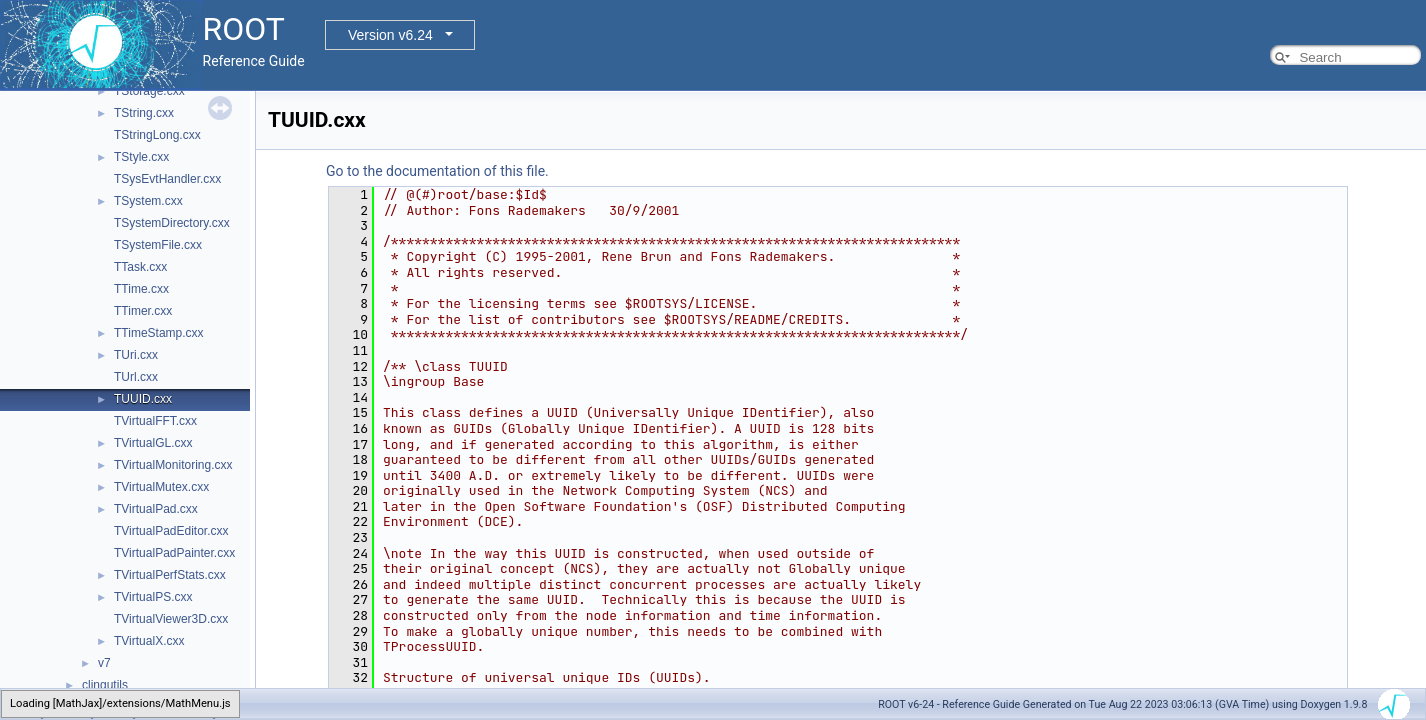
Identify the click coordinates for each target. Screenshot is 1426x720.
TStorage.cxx (149, 91)
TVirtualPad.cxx (156, 509)
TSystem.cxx (148, 201)
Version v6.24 (390, 35)
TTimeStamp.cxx (159, 333)
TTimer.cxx (143, 311)
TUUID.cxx (143, 399)
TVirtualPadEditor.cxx (171, 531)
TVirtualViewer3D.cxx (171, 619)
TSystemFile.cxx (158, 245)
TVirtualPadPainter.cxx (174, 553)
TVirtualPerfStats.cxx (170, 575)
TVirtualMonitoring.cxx (173, 465)
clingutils (105, 685)
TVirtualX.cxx (149, 641)
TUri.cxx (136, 355)
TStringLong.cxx (157, 135)
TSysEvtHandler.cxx (167, 179)
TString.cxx (144, 113)
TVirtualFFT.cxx (155, 421)
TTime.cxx (141, 289)
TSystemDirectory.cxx (172, 223)
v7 (104, 663)
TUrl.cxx (136, 377)
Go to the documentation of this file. (437, 171)
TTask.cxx (140, 267)
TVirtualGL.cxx (153, 443)
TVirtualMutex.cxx (161, 487)
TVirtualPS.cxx (153, 597)
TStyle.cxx (141, 157)
